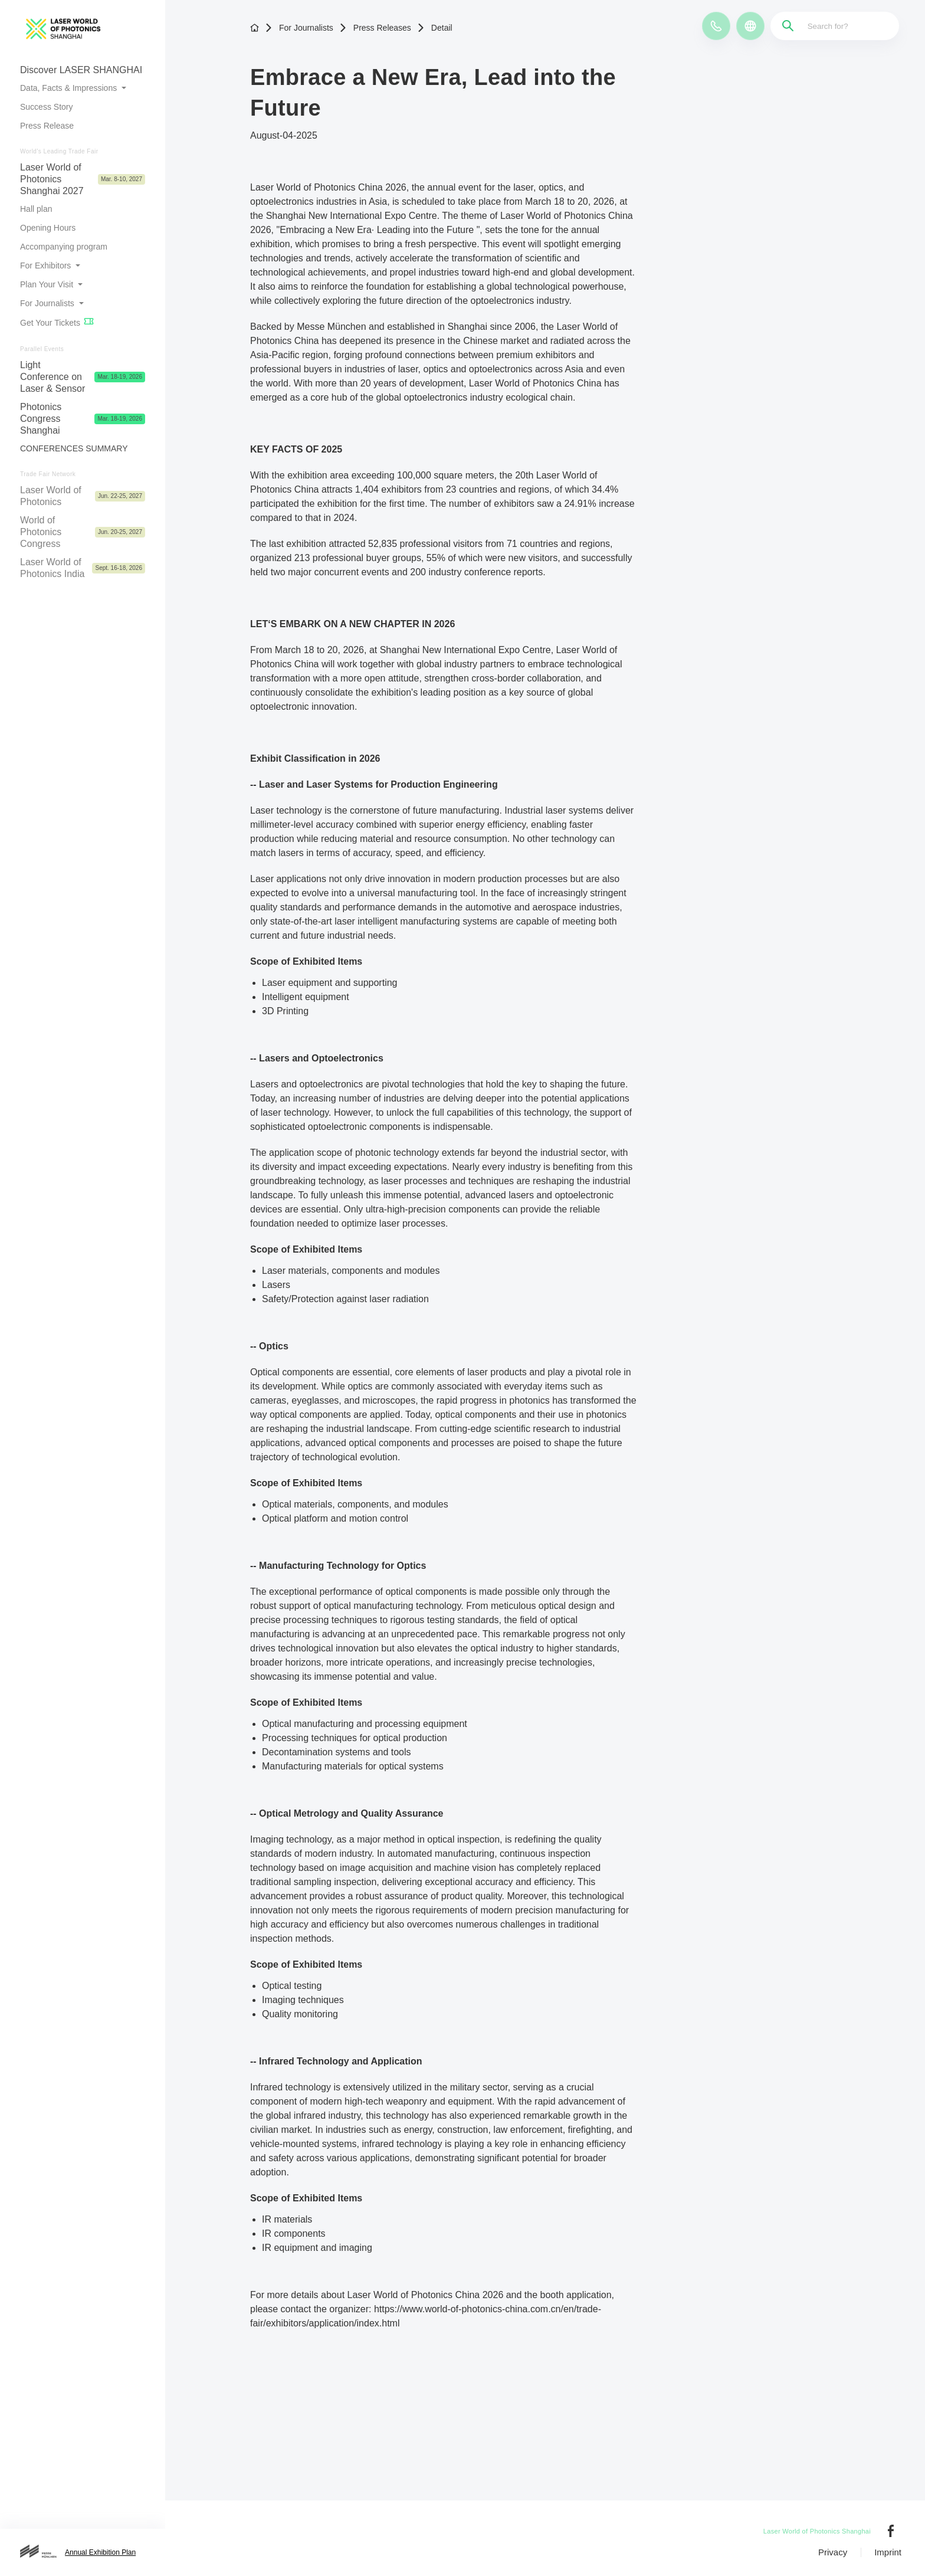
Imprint (887, 2552)
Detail (434, 28)
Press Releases (375, 28)
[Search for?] (838, 26)
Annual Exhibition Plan (100, 2552)
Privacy (832, 2552)
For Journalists (299, 28)
